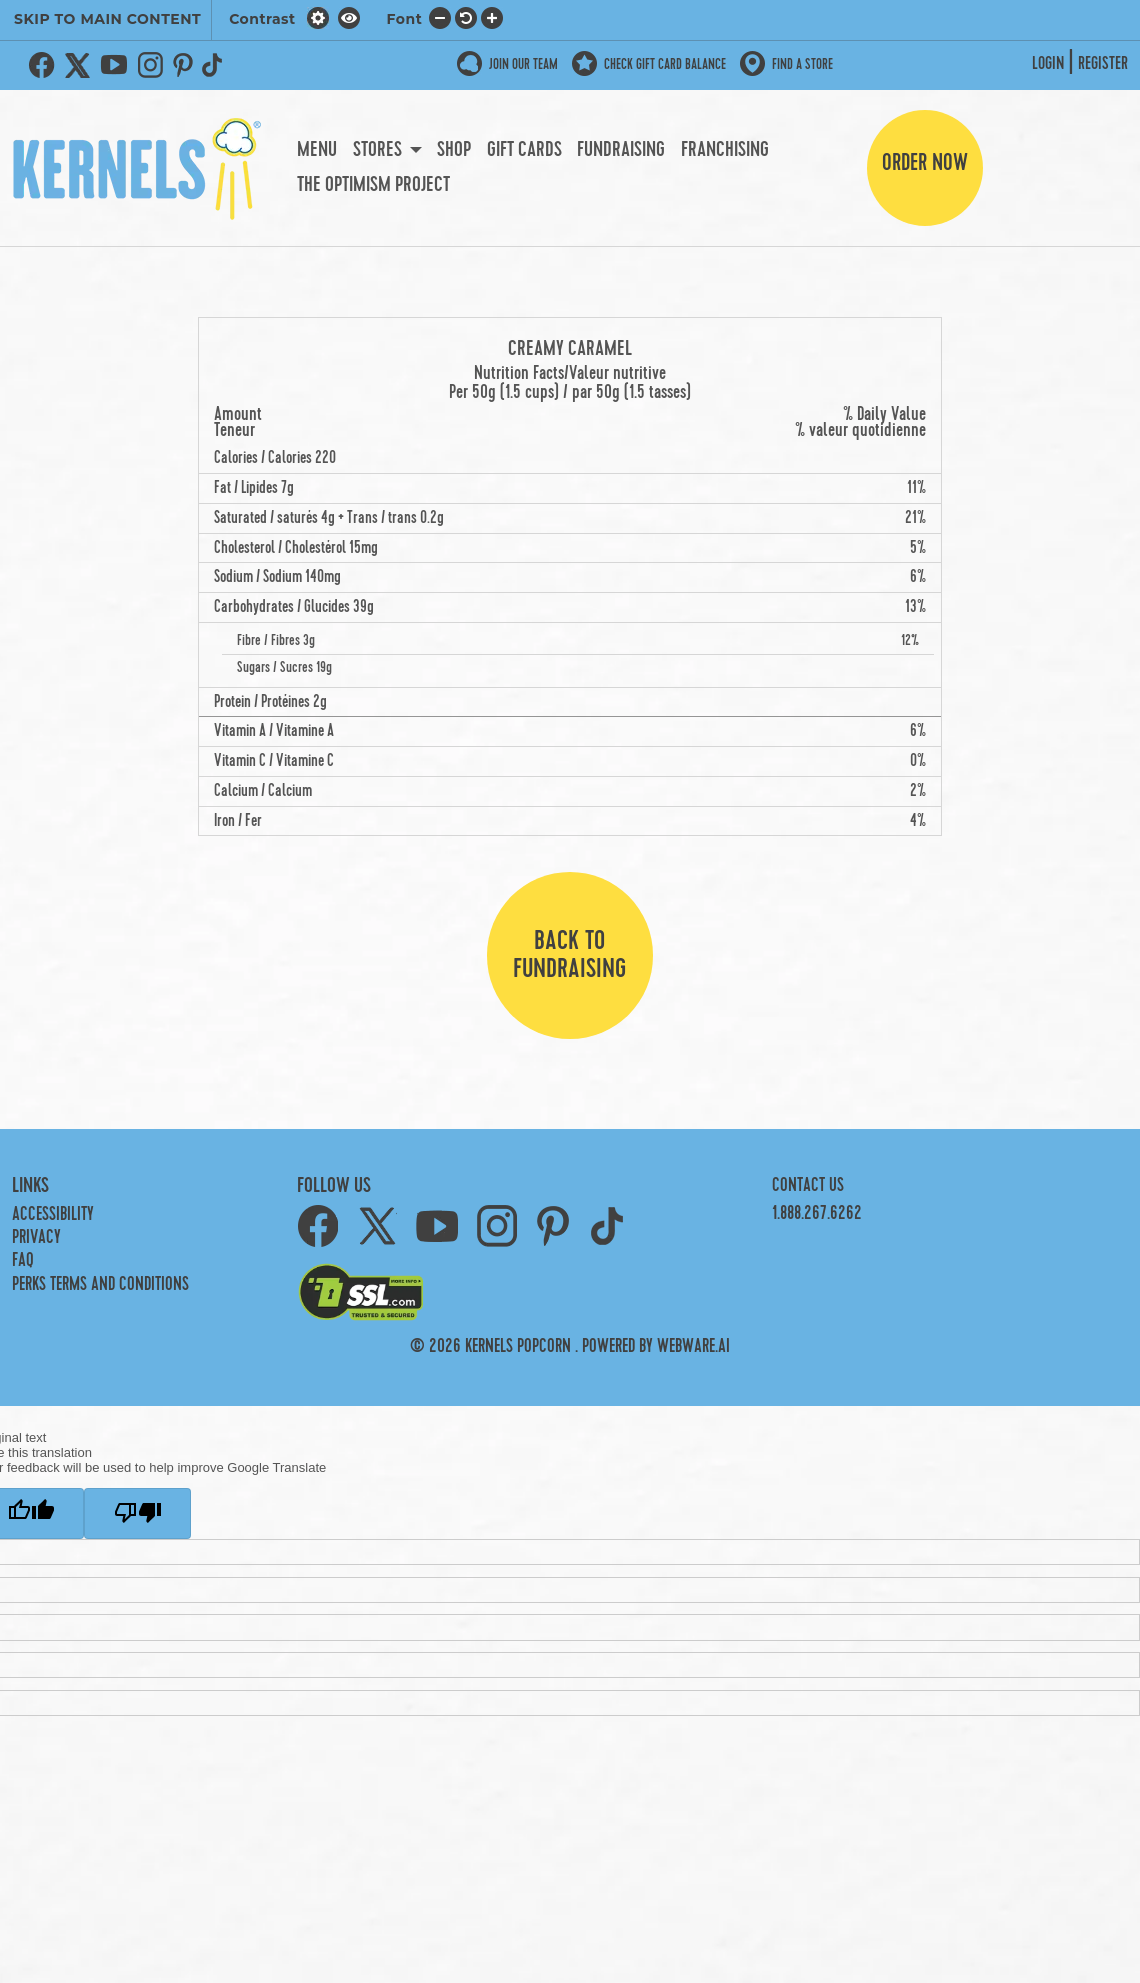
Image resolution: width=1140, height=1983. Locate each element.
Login (1048, 64)
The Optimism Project (373, 185)
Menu (317, 150)
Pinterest (183, 65)
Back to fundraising (569, 955)
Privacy (36, 1237)
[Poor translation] (137, 1513)
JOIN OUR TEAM (523, 64)
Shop (454, 150)
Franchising (725, 150)
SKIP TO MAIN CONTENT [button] (107, 19)
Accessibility (53, 1214)
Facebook (42, 65)
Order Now (925, 163)
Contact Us (808, 1185)
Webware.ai (693, 1346)
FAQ (23, 1260)
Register (1103, 64)
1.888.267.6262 (817, 1213)
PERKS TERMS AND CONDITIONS (100, 1284)
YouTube (114, 65)
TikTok (216, 65)
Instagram (150, 65)
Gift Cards (524, 150)
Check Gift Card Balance (665, 64)
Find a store (802, 64)
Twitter (78, 65)
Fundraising (621, 150)
